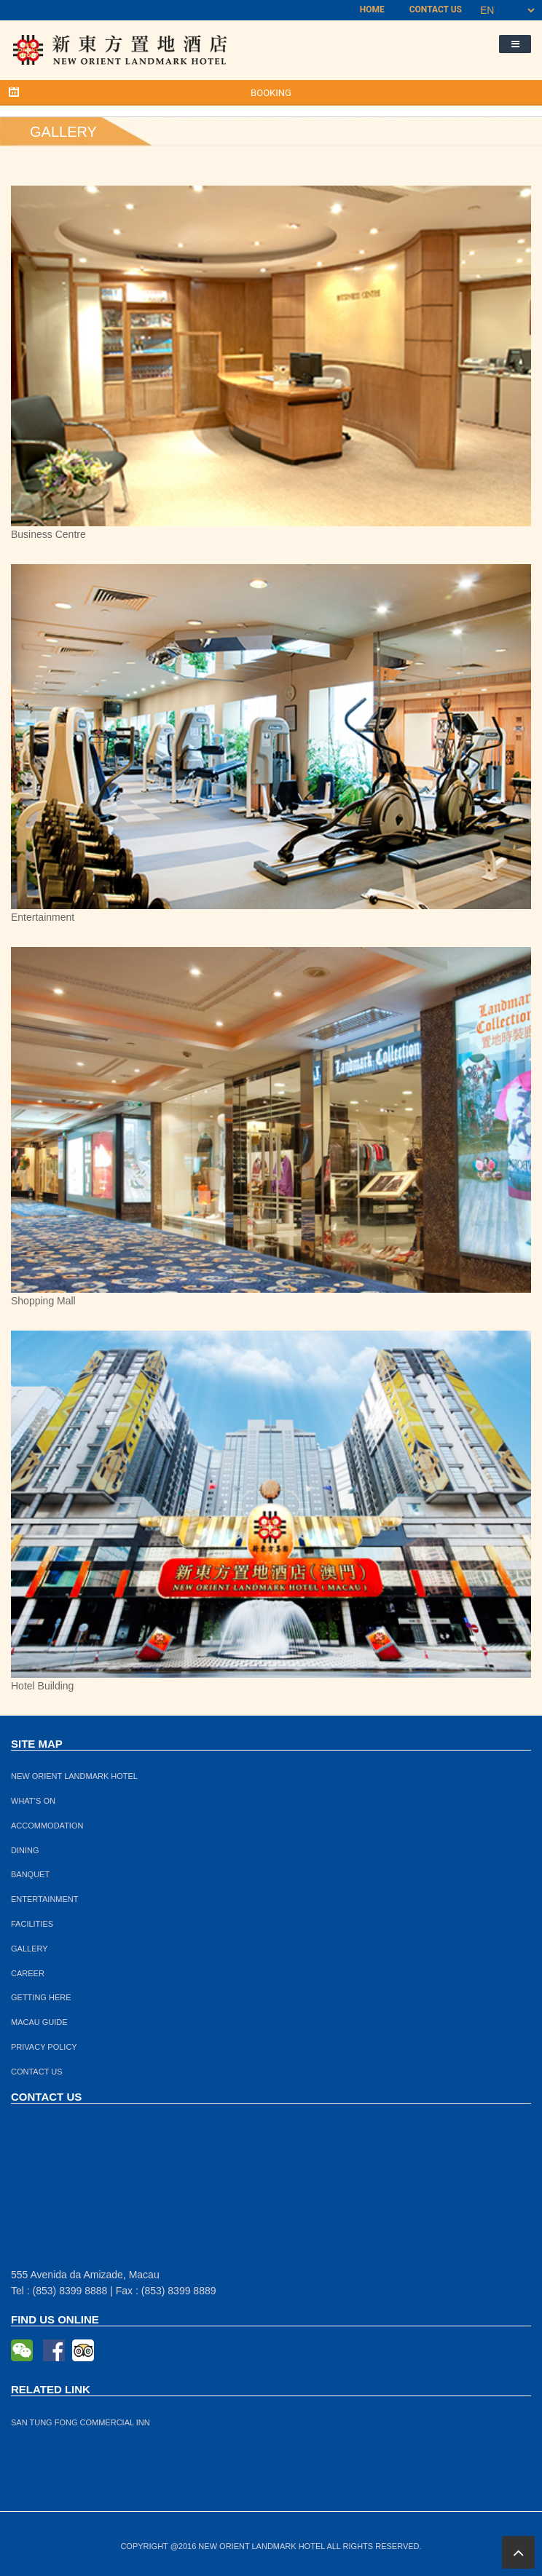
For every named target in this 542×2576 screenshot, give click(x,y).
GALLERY (29, 1948)
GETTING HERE (41, 1997)
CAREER (27, 1973)
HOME (372, 9)
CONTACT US (435, 9)
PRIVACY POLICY (44, 2046)
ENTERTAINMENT (45, 1899)
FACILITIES (32, 1923)
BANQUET (30, 1874)
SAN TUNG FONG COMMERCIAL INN (80, 2422)
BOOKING (271, 92)
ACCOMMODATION (47, 1825)
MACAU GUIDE (39, 2022)
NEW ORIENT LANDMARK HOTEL (74, 1776)
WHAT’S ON (33, 1800)
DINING (25, 1850)
